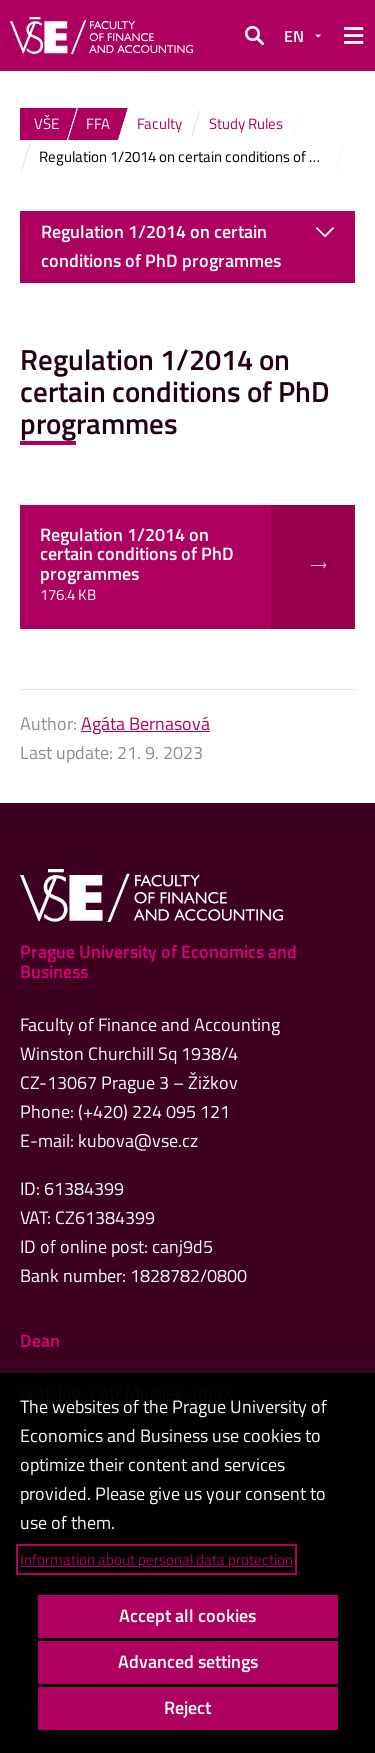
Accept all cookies (187, 1615)
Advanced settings (188, 1661)
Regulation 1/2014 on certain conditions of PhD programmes (187, 246)
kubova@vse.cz (138, 1140)
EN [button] (294, 36)
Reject (187, 1707)
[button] (254, 36)
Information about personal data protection (156, 1559)
